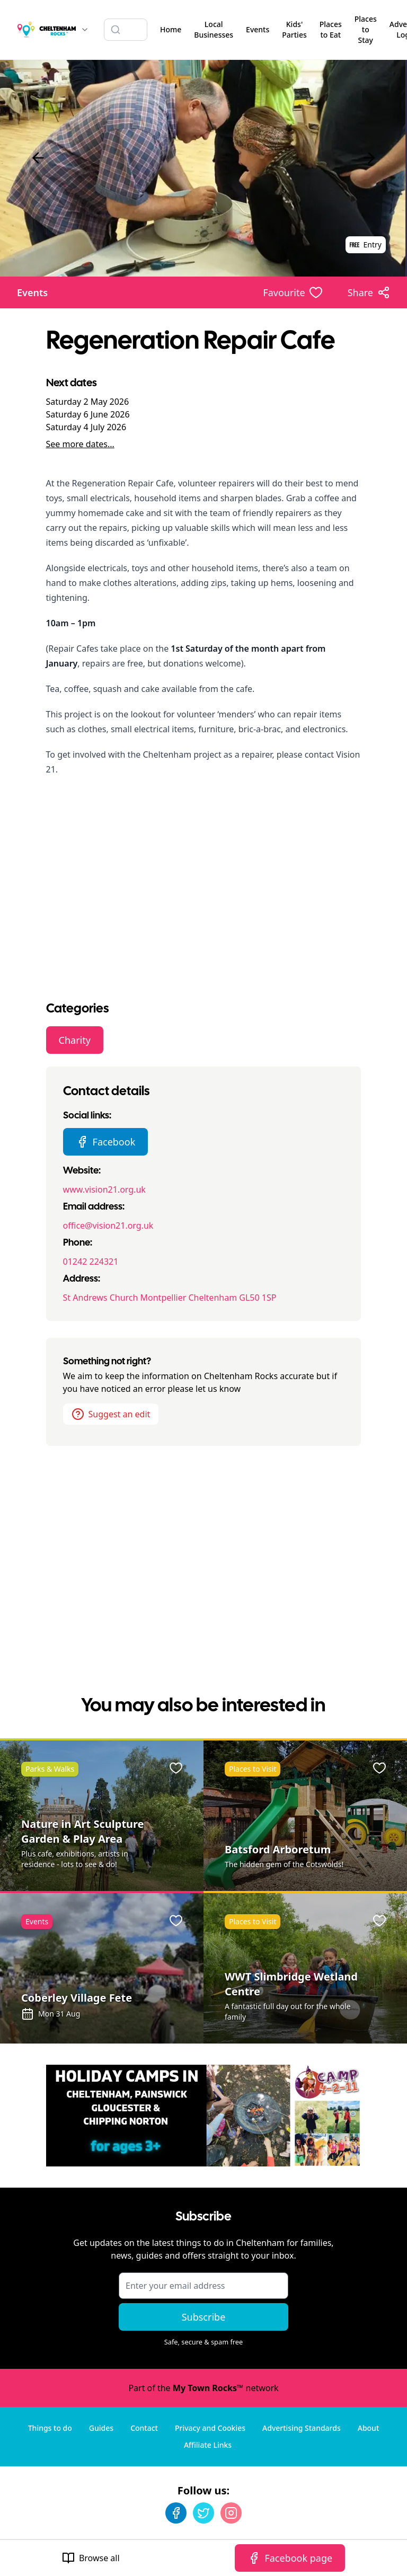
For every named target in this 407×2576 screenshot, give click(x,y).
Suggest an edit (111, 1414)
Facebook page (289, 2558)
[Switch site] (84, 29)
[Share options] (369, 292)
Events (32, 292)
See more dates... (80, 444)
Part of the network (203, 2388)
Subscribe (204, 2317)
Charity (75, 1040)
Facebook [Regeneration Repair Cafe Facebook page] (106, 1141)
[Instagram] (231, 2513)
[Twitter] (203, 2513)
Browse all (91, 2558)
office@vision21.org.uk (108, 1225)
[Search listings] (125, 30)
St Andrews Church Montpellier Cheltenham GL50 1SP (170, 1297)
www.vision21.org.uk (104, 1189)
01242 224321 (91, 1261)
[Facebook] (176, 2513)
